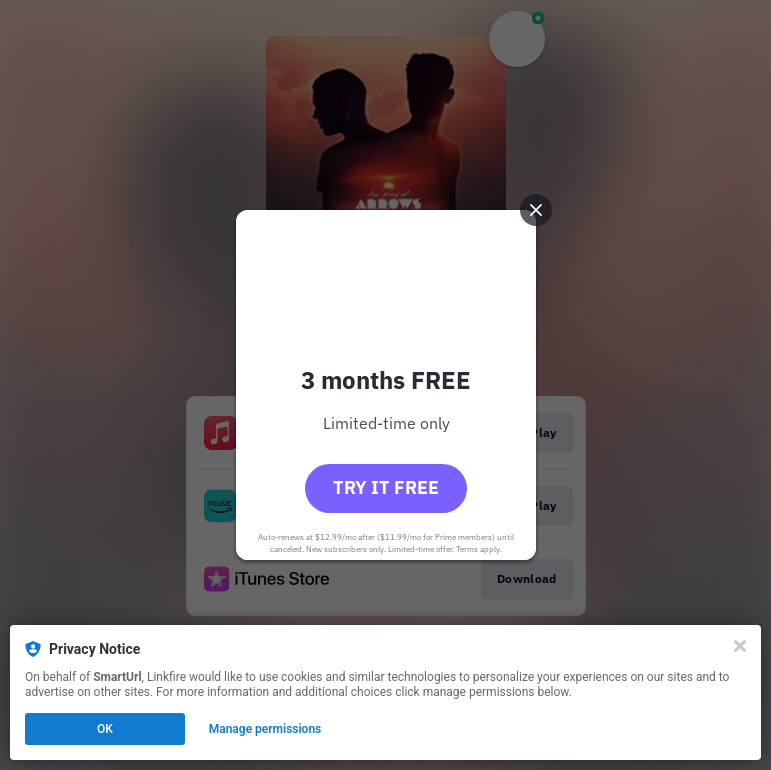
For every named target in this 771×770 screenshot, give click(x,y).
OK (105, 729)
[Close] (740, 646)
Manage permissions (265, 729)
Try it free (386, 487)
